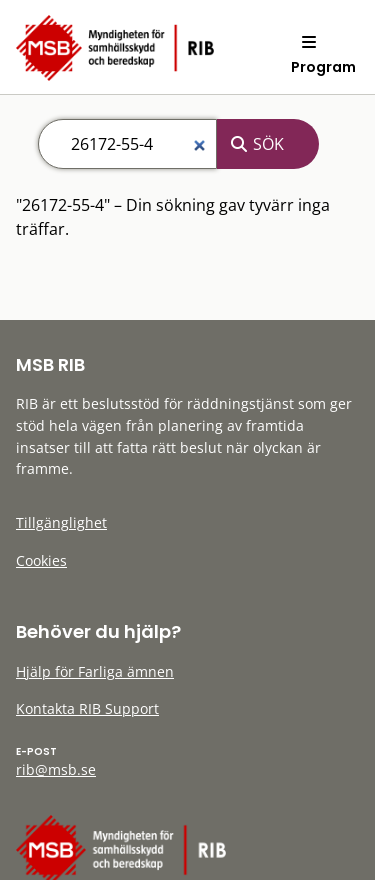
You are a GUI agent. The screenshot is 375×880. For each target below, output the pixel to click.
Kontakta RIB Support (87, 708)
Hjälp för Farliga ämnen (95, 671)
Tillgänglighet (61, 522)
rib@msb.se (56, 769)
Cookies (41, 560)
